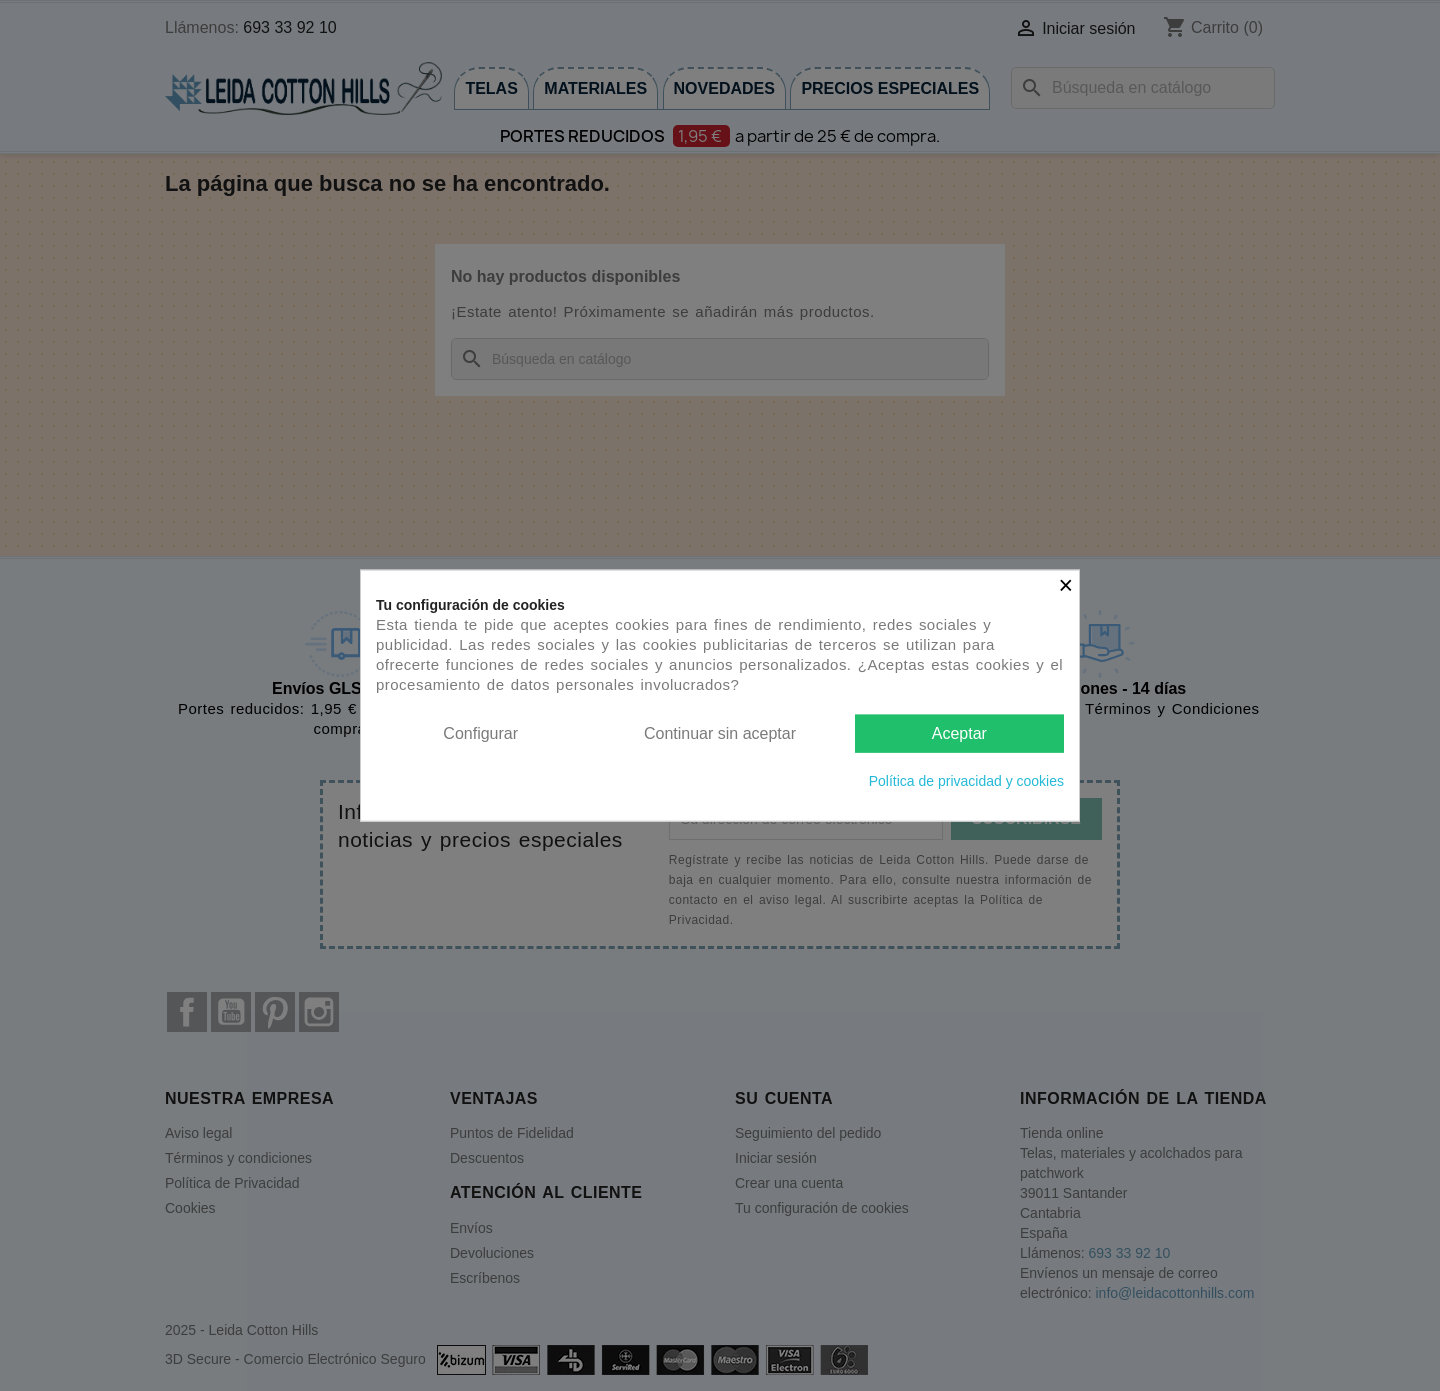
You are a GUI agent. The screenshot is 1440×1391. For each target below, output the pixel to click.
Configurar (480, 732)
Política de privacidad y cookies (966, 781)
